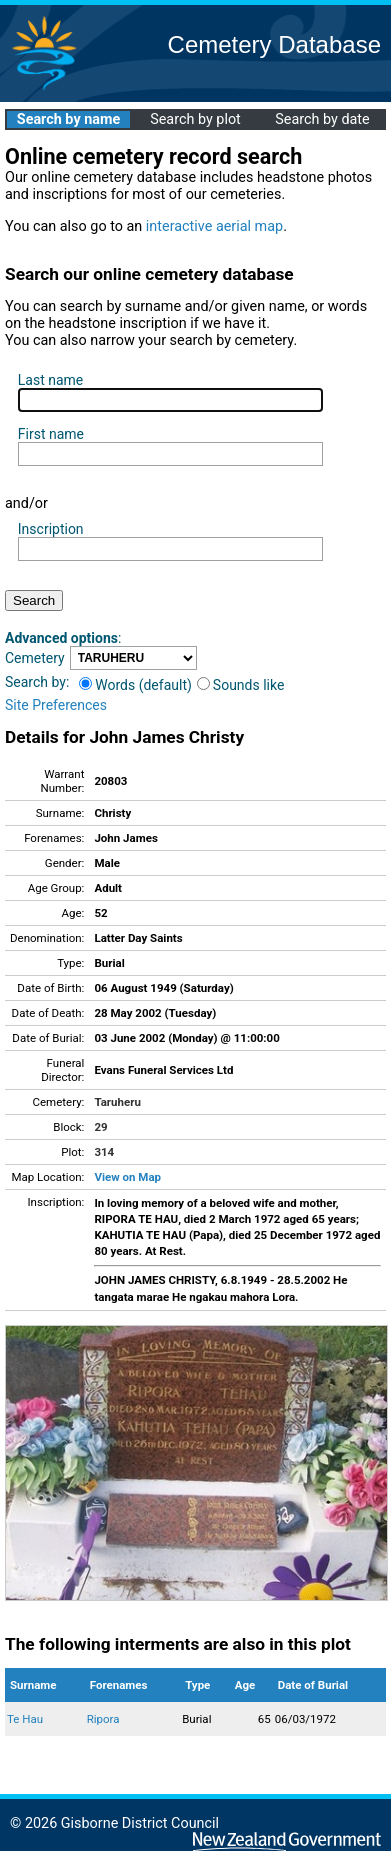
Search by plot (195, 119)
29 (100, 1127)
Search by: (37, 682)
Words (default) (135, 685)
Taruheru (117, 1102)
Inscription (51, 529)
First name (51, 434)
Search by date (322, 119)
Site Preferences (56, 705)
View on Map (127, 1177)
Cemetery (35, 658)
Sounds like (241, 685)
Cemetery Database (274, 44)
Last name (50, 380)
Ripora (103, 1719)
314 (104, 1152)
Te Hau (25, 1719)
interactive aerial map (214, 226)
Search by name (68, 119)
